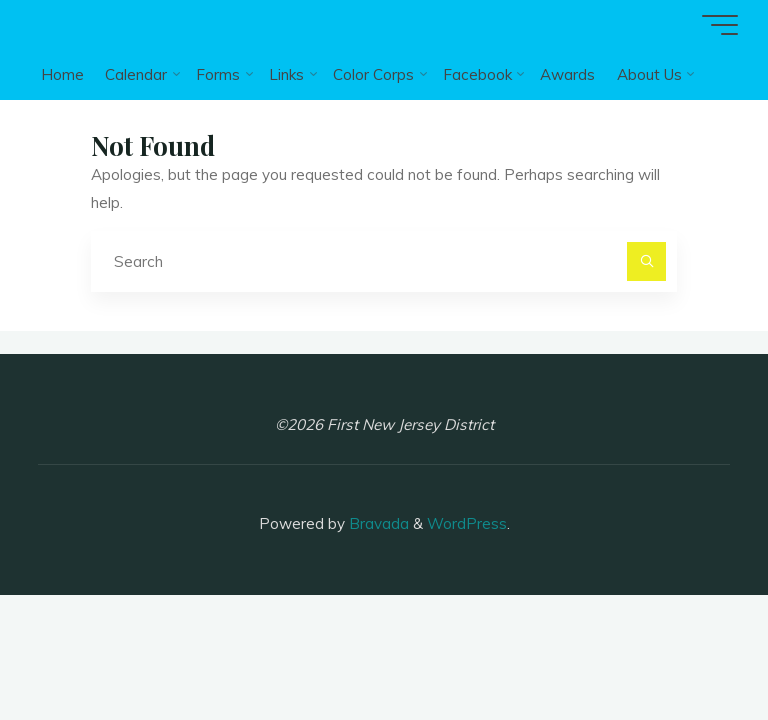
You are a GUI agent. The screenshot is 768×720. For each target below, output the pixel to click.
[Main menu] (720, 25)
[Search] (647, 262)
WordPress (467, 523)
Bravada (377, 523)
